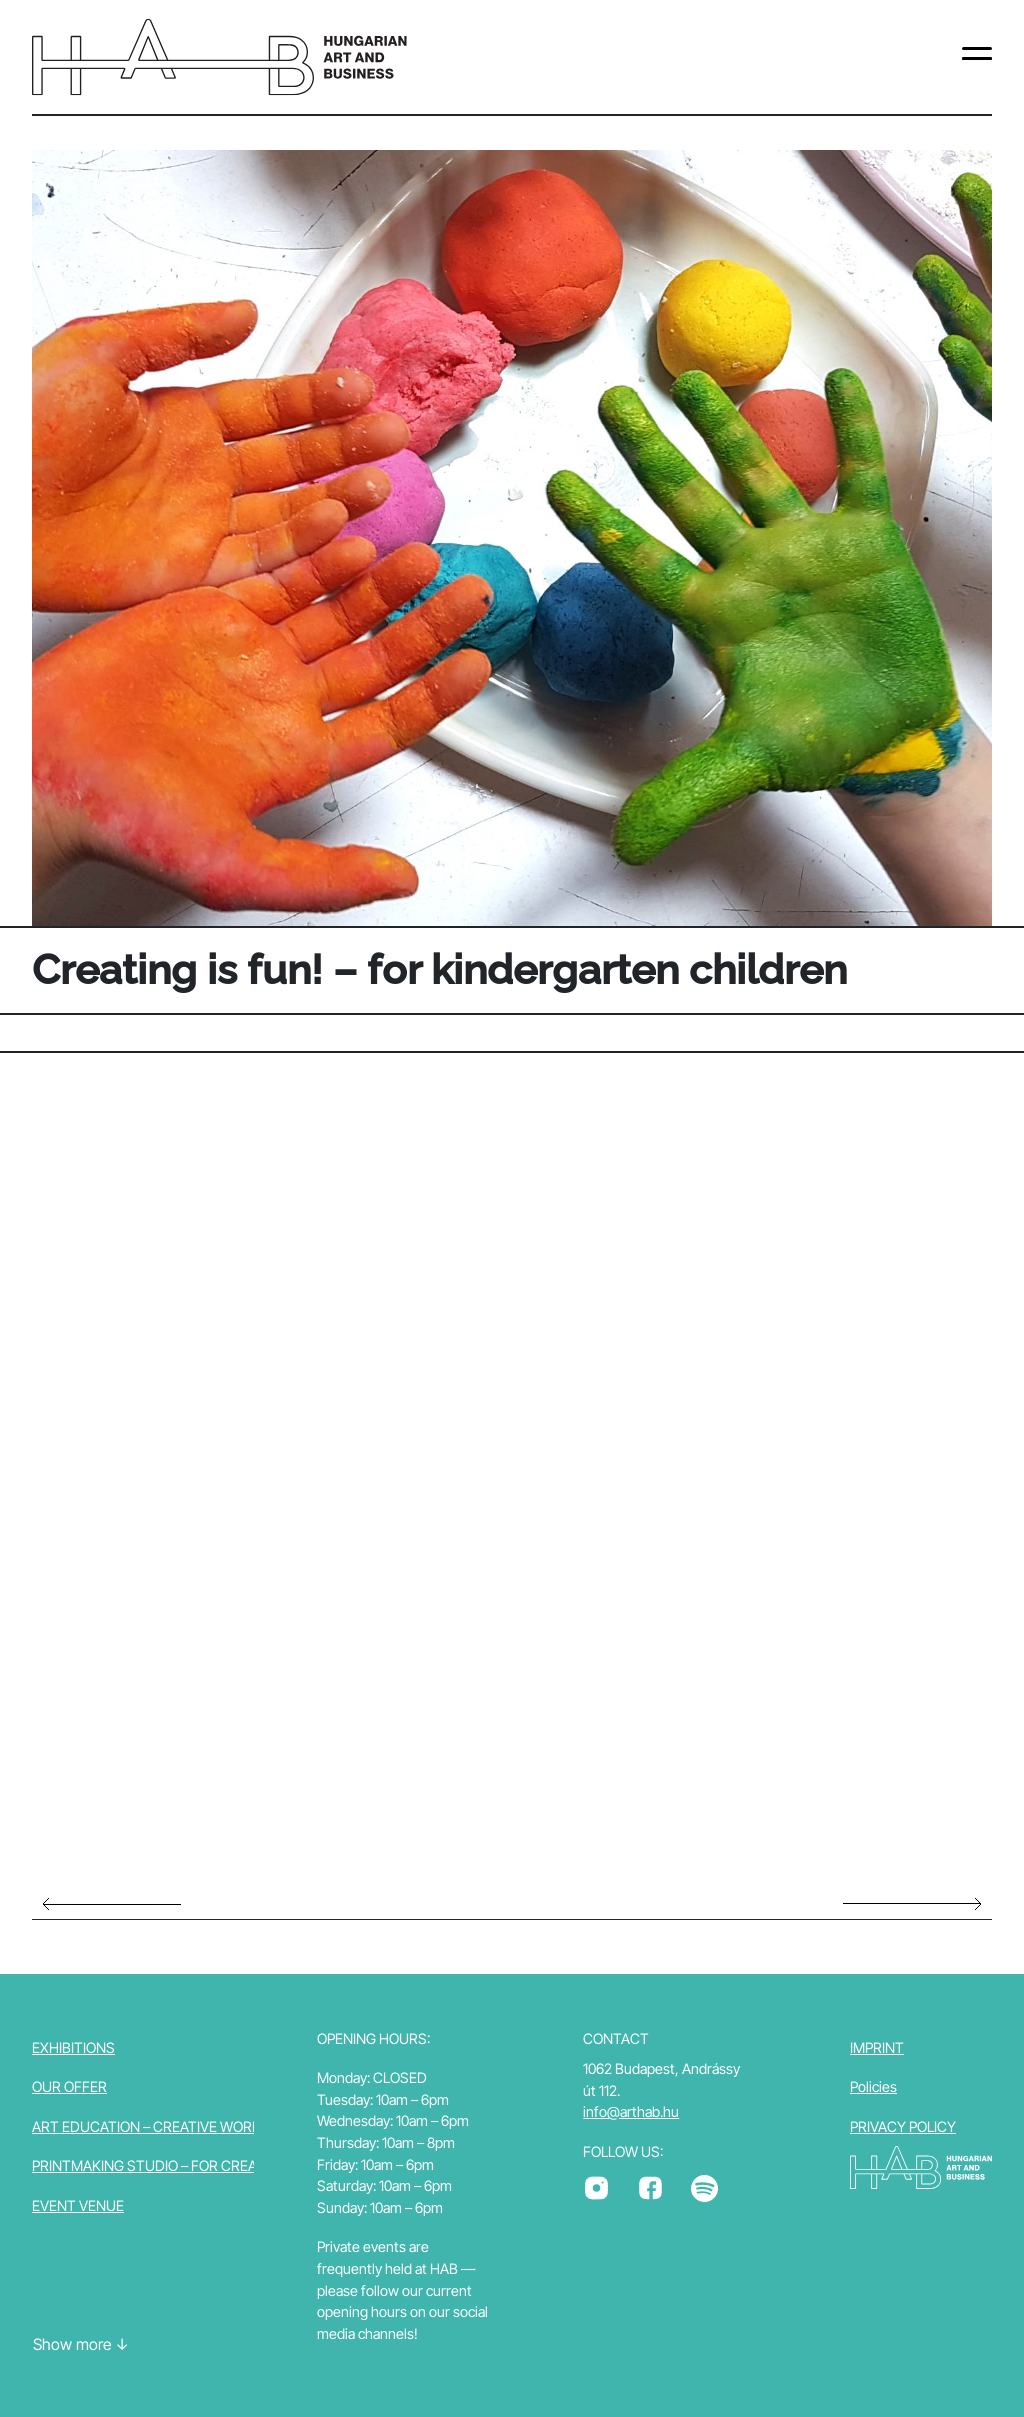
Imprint (877, 2047)
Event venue (78, 2205)
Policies (873, 2086)
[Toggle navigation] (977, 57)
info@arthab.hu (631, 2111)
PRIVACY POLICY (903, 2126)
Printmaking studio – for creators (162, 2165)
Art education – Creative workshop (165, 2126)
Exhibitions (73, 2047)
